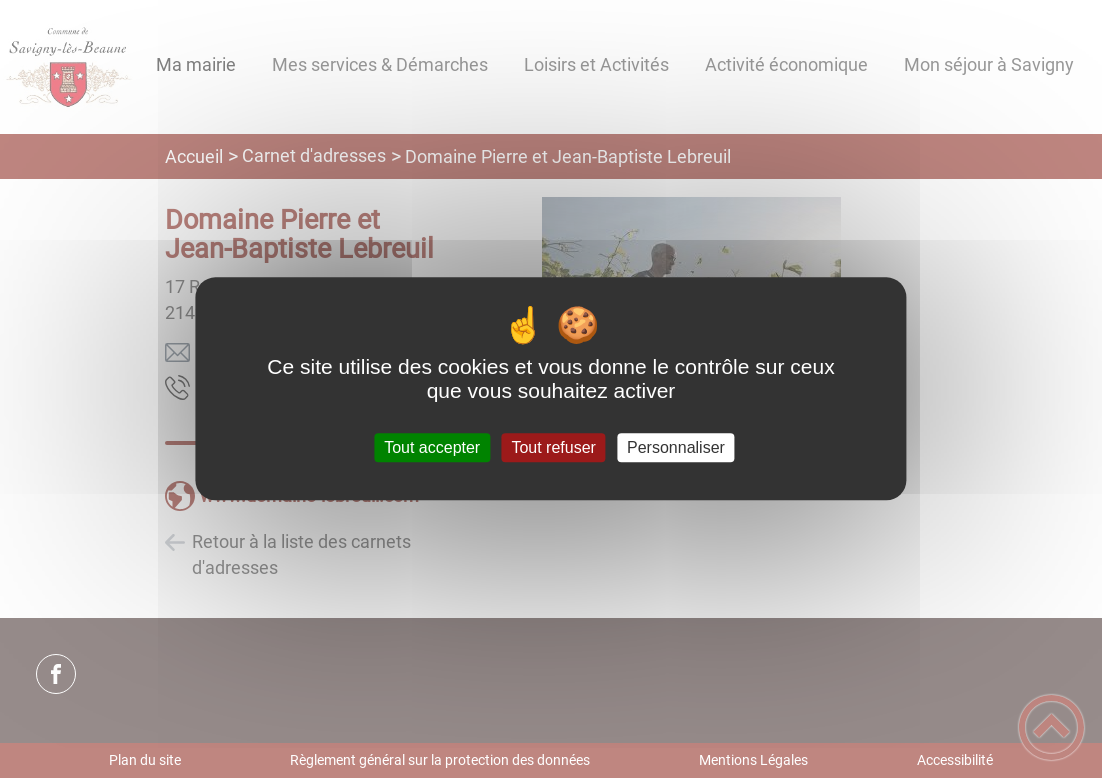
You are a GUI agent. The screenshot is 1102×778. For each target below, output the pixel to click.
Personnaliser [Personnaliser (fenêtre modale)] (676, 447)
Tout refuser (553, 447)
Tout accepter (432, 447)
